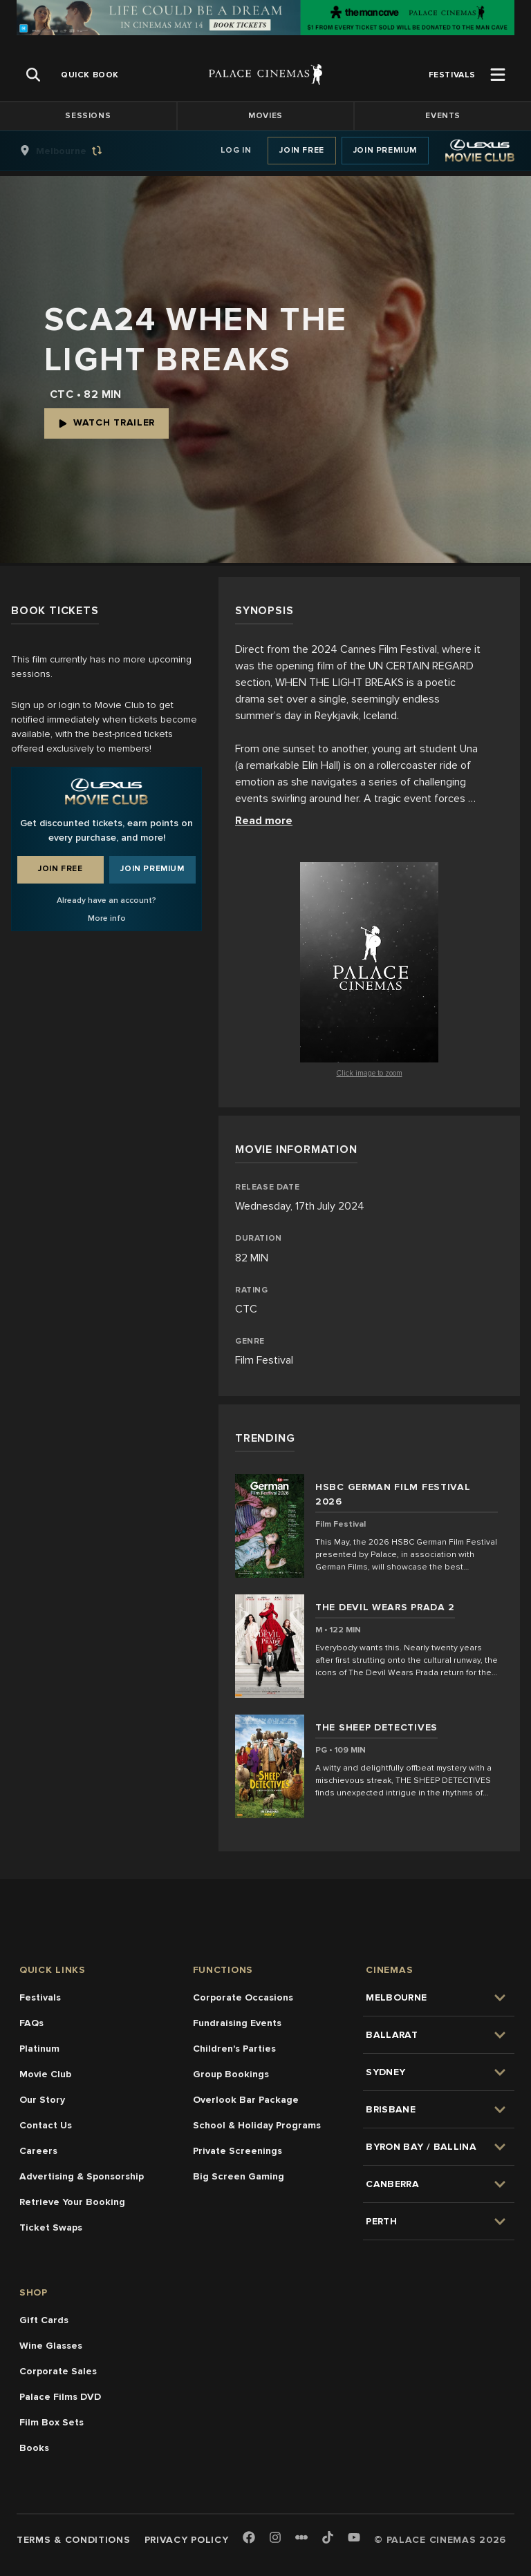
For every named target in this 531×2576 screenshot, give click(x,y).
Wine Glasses (50, 2345)
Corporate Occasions (243, 1997)
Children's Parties (234, 2048)
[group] (75, 151)
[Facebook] (249, 2538)
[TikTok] (328, 2537)
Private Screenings (237, 2151)
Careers (38, 2151)
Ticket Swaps (50, 2227)
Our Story (42, 2100)
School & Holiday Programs (257, 2125)
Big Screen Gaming (238, 2176)
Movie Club (45, 2074)
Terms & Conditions (74, 2540)
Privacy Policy (187, 2540)
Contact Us (45, 2125)
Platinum (39, 2048)
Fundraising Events (237, 2023)
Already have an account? (106, 900)
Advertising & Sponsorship (81, 2176)
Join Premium (385, 150)
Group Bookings (231, 2074)
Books (34, 2448)
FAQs (31, 2023)
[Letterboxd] (301, 2537)
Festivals (40, 1997)
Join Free (301, 150)
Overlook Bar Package (246, 2100)
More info (107, 918)
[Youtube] (354, 2538)
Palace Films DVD (60, 2397)
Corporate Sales (58, 2371)
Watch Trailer (106, 422)
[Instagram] (275, 2538)
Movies (265, 116)
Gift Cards (43, 2320)
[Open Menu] (497, 75)
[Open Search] (33, 75)
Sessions (88, 116)
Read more (263, 821)
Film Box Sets (51, 2422)
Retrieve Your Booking (72, 2202)
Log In (236, 150)
